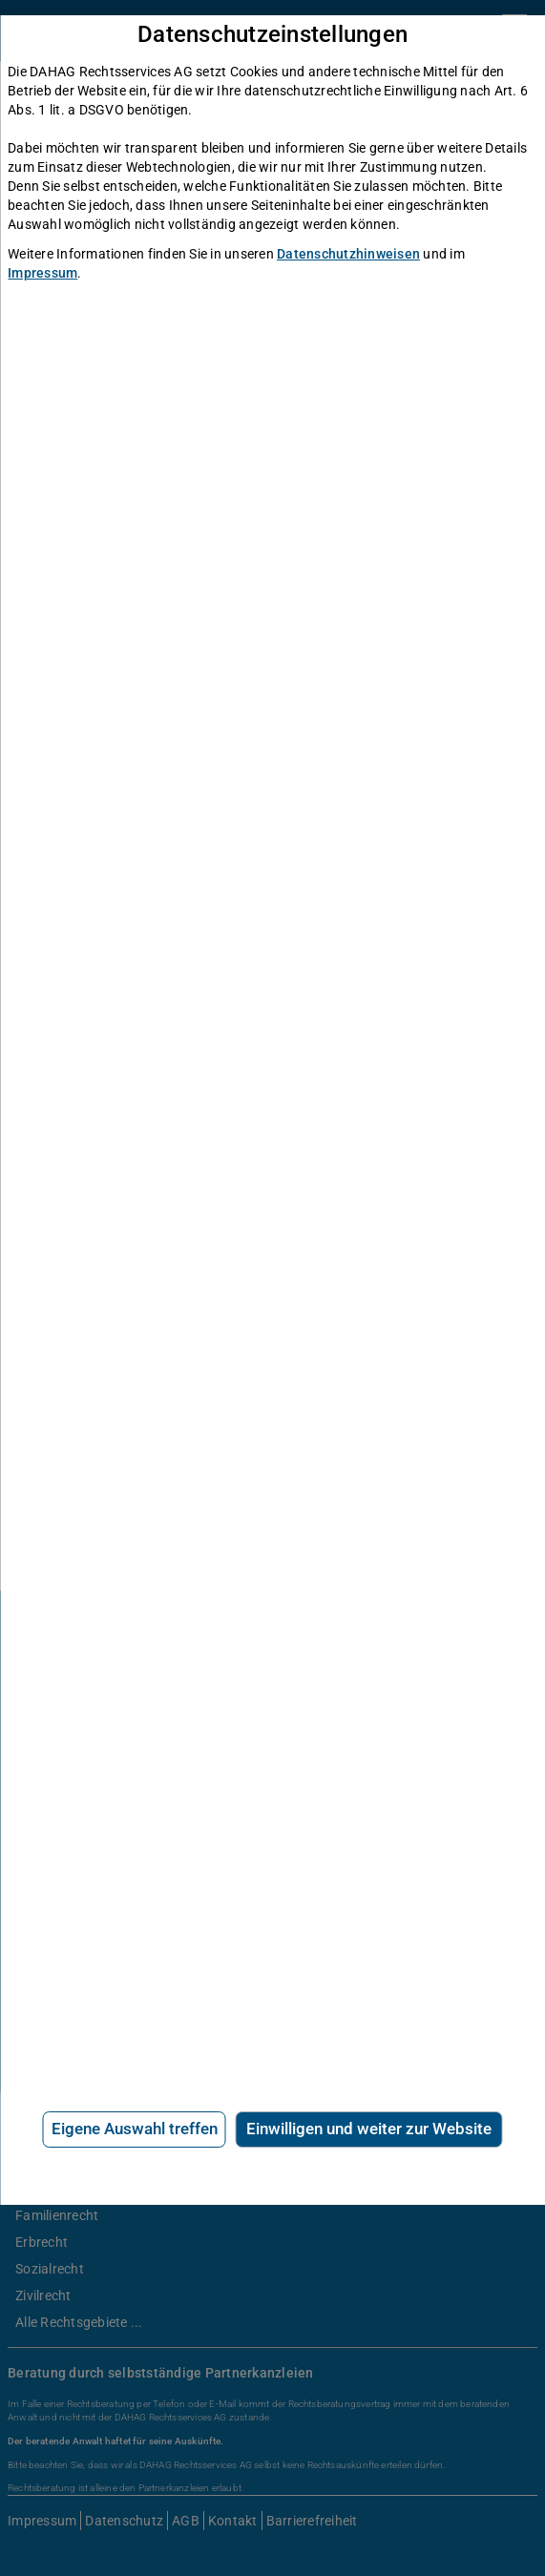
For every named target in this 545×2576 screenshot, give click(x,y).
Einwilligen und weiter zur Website (369, 2128)
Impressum (42, 272)
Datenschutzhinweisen (348, 253)
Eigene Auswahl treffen (135, 2128)
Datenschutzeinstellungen (272, 35)
